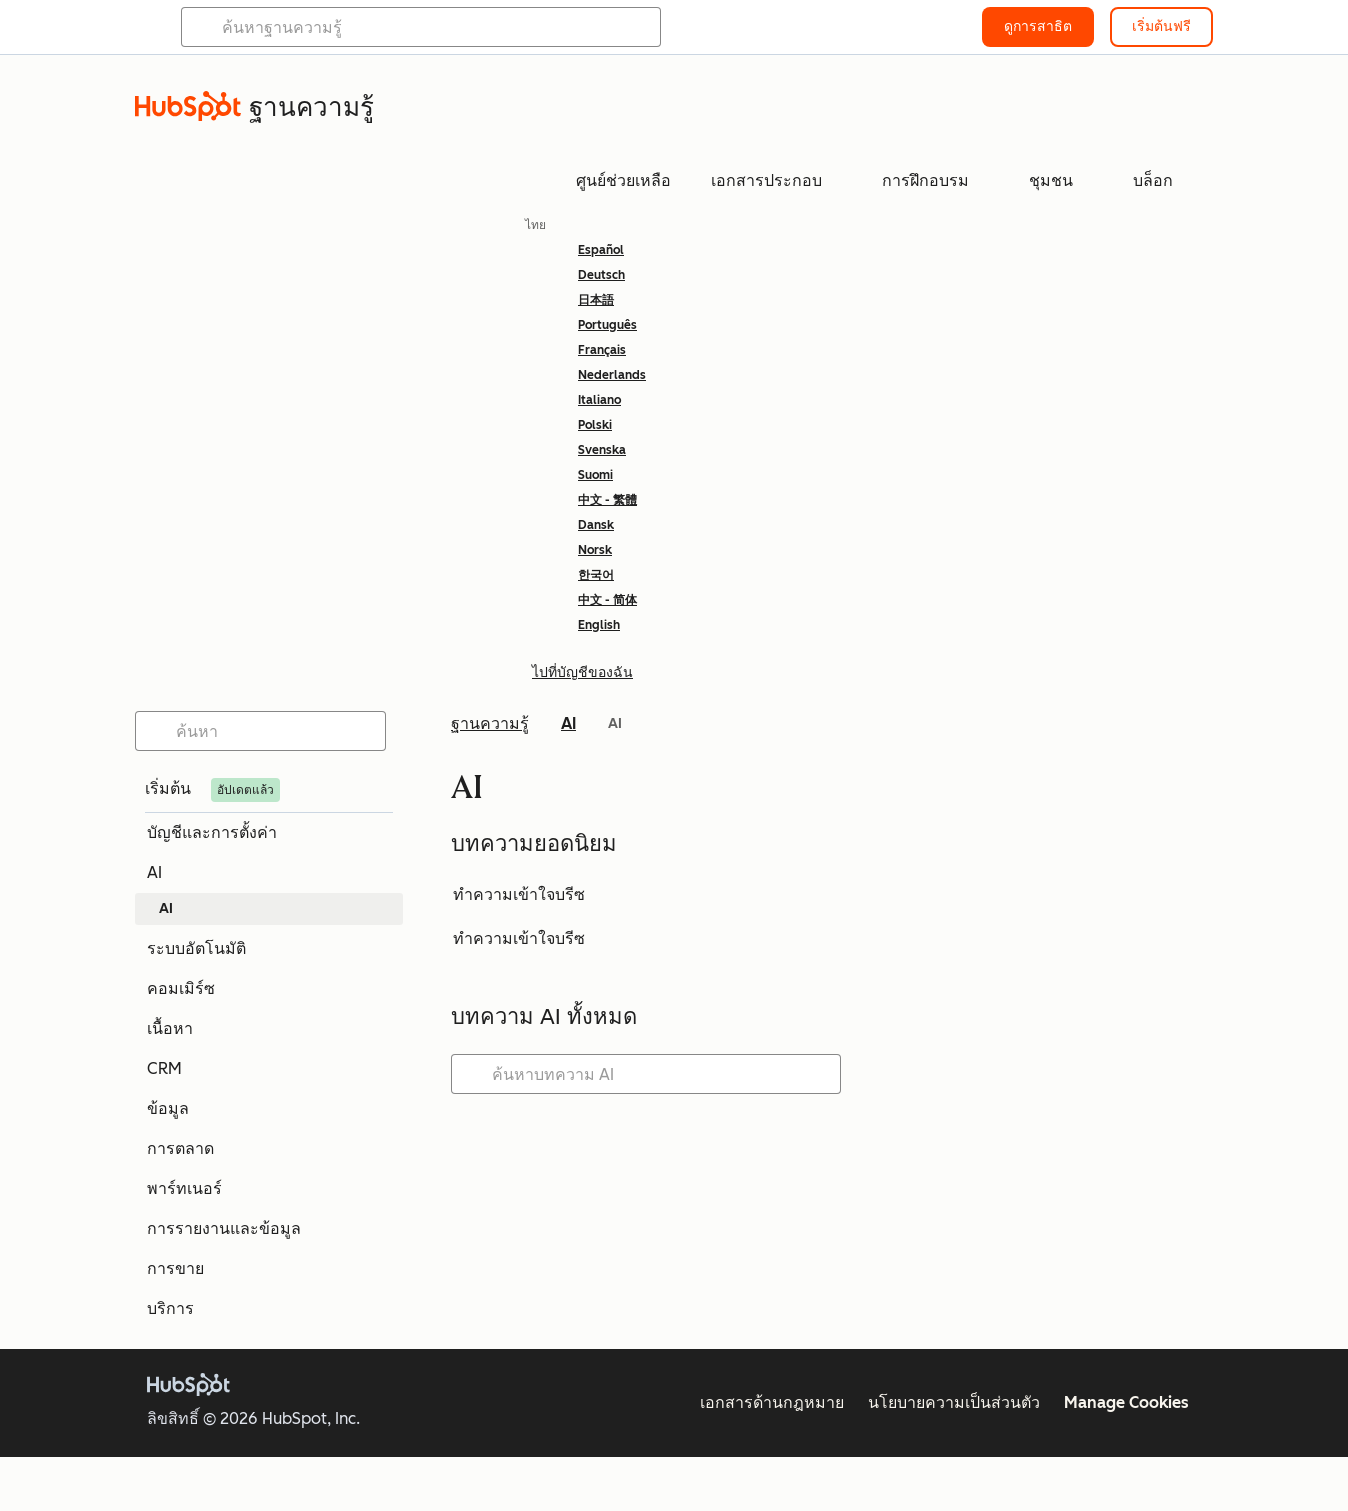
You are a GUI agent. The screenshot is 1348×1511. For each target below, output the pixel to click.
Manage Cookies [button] (1126, 1402)
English (599, 625)
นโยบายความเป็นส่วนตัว (954, 1402)
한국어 (596, 575)
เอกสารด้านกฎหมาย (772, 1402)
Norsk (595, 550)
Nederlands (612, 375)
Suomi (595, 475)
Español (601, 250)
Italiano (599, 400)
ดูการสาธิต (1038, 26)
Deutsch (601, 275)
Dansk (596, 525)
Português (607, 325)
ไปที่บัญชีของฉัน (582, 672)
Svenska (602, 450)
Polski (595, 425)
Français (602, 350)
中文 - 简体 (607, 600)
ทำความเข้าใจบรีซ (519, 894)
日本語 (596, 300)
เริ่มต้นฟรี (1161, 26)
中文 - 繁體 (607, 500)
